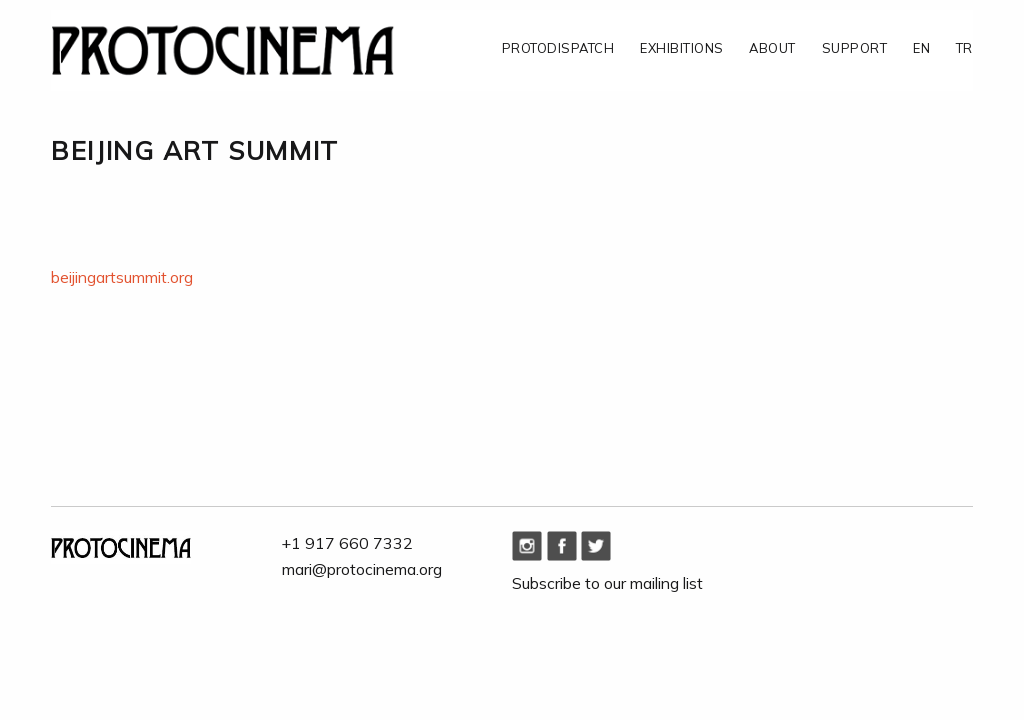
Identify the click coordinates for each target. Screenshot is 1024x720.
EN (921, 49)
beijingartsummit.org (122, 277)
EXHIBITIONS (681, 49)
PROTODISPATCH (558, 49)
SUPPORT (854, 49)
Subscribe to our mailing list (607, 583)
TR (964, 49)
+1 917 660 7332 (347, 543)
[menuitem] (545, 50)
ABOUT (772, 49)
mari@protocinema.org (362, 569)
